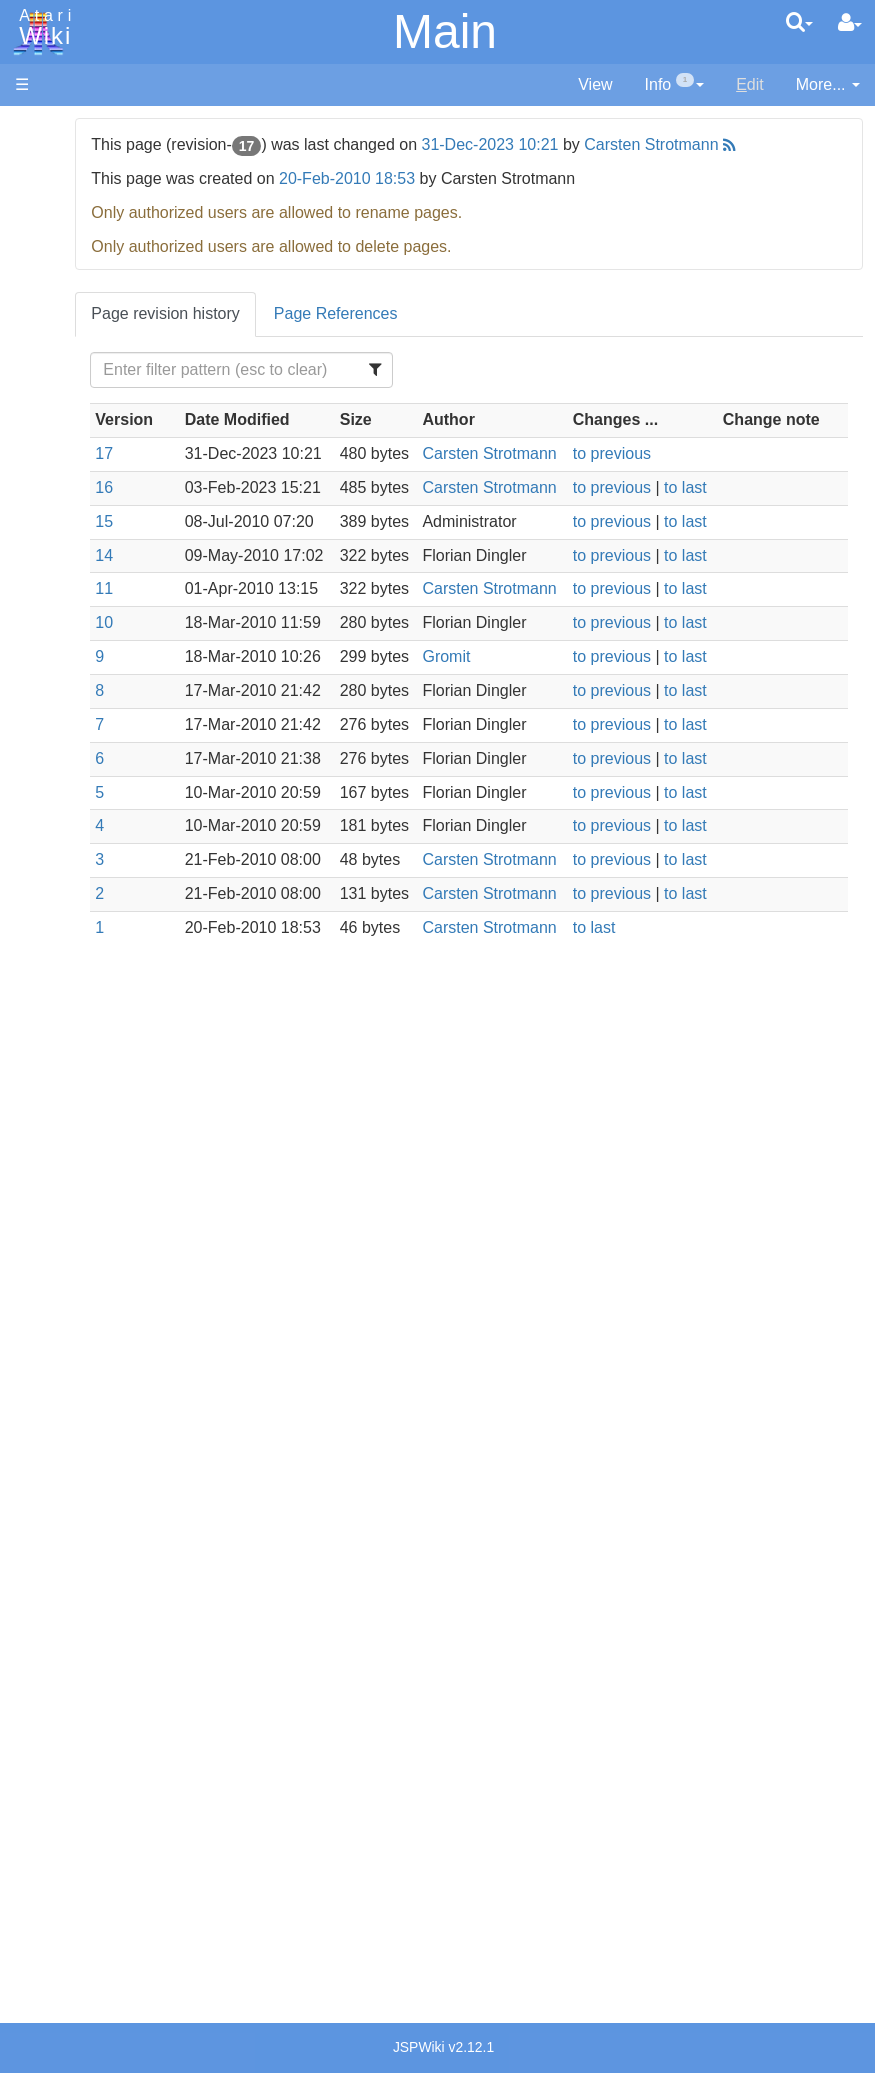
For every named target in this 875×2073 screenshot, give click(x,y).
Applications (58, 230)
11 (230, 703)
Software (46, 196)
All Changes (58, 365)
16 (230, 555)
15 (230, 612)
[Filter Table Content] (356, 393)
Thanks (41, 1793)
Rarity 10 (47, 1816)
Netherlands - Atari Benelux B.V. (103, 1645)
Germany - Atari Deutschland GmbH (111, 1531)
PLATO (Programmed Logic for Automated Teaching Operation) (91, 1303)
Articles (41, 128)
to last (743, 555)
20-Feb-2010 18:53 (473, 201)
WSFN (78, 832)
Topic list (45, 297)
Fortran (81, 604)
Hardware (49, 162)
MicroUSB (51, 331)
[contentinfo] (675, 85)
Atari (42, 28)
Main (445, 31)
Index (34, 433)
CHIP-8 (81, 855)
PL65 (73, 763)
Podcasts (48, 1360)
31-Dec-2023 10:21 (616, 144)
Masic (76, 695)
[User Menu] (850, 23)
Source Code (101, 957)
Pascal (79, 718)
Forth (73, 581)
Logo (73, 672)
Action (77, 489)
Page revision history (291, 336)
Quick (75, 786)
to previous (670, 499)
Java (72, 626)
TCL (70, 809)
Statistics (47, 1839)
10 (230, 759)
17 (230, 499)
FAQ (31, 399)
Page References (462, 336)
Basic (74, 535)
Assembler (93, 512)
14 (230, 646)
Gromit (550, 816)
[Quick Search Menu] (799, 22)
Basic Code (96, 1026)
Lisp (69, 649)
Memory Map (61, 263)
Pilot (70, 741)
